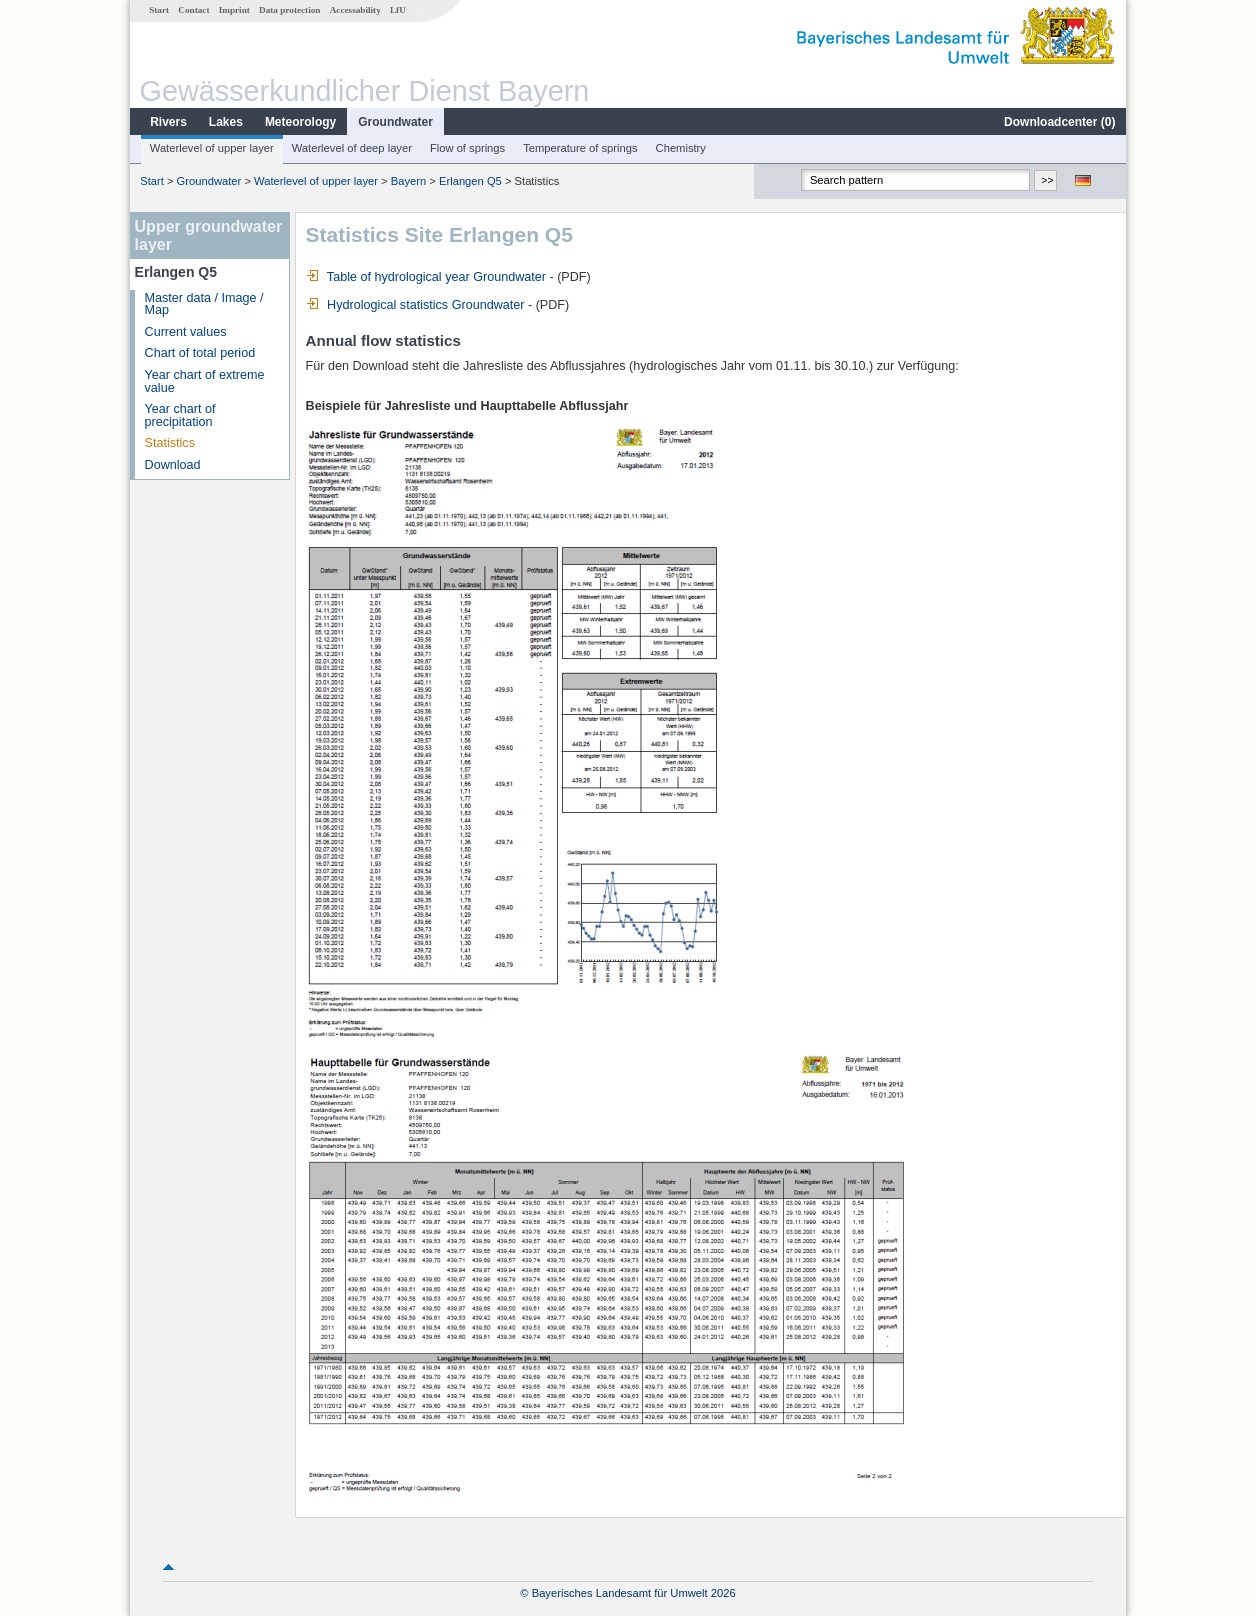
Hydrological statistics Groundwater (415, 305)
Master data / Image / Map (204, 304)
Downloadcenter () (1059, 122)
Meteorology (300, 122)
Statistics (170, 443)
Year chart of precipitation (180, 415)
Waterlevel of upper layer (212, 148)
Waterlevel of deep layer (352, 148)
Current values (186, 332)
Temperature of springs (580, 148)
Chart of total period (200, 353)
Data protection (289, 10)
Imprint (234, 10)
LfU (398, 10)
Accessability (355, 10)
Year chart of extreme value (205, 381)
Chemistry (681, 148)
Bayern (408, 181)
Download (173, 465)
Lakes (226, 122)
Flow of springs (467, 148)
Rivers (168, 122)
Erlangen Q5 (470, 181)
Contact (193, 10)
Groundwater (395, 122)
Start (159, 10)
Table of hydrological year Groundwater (426, 277)
